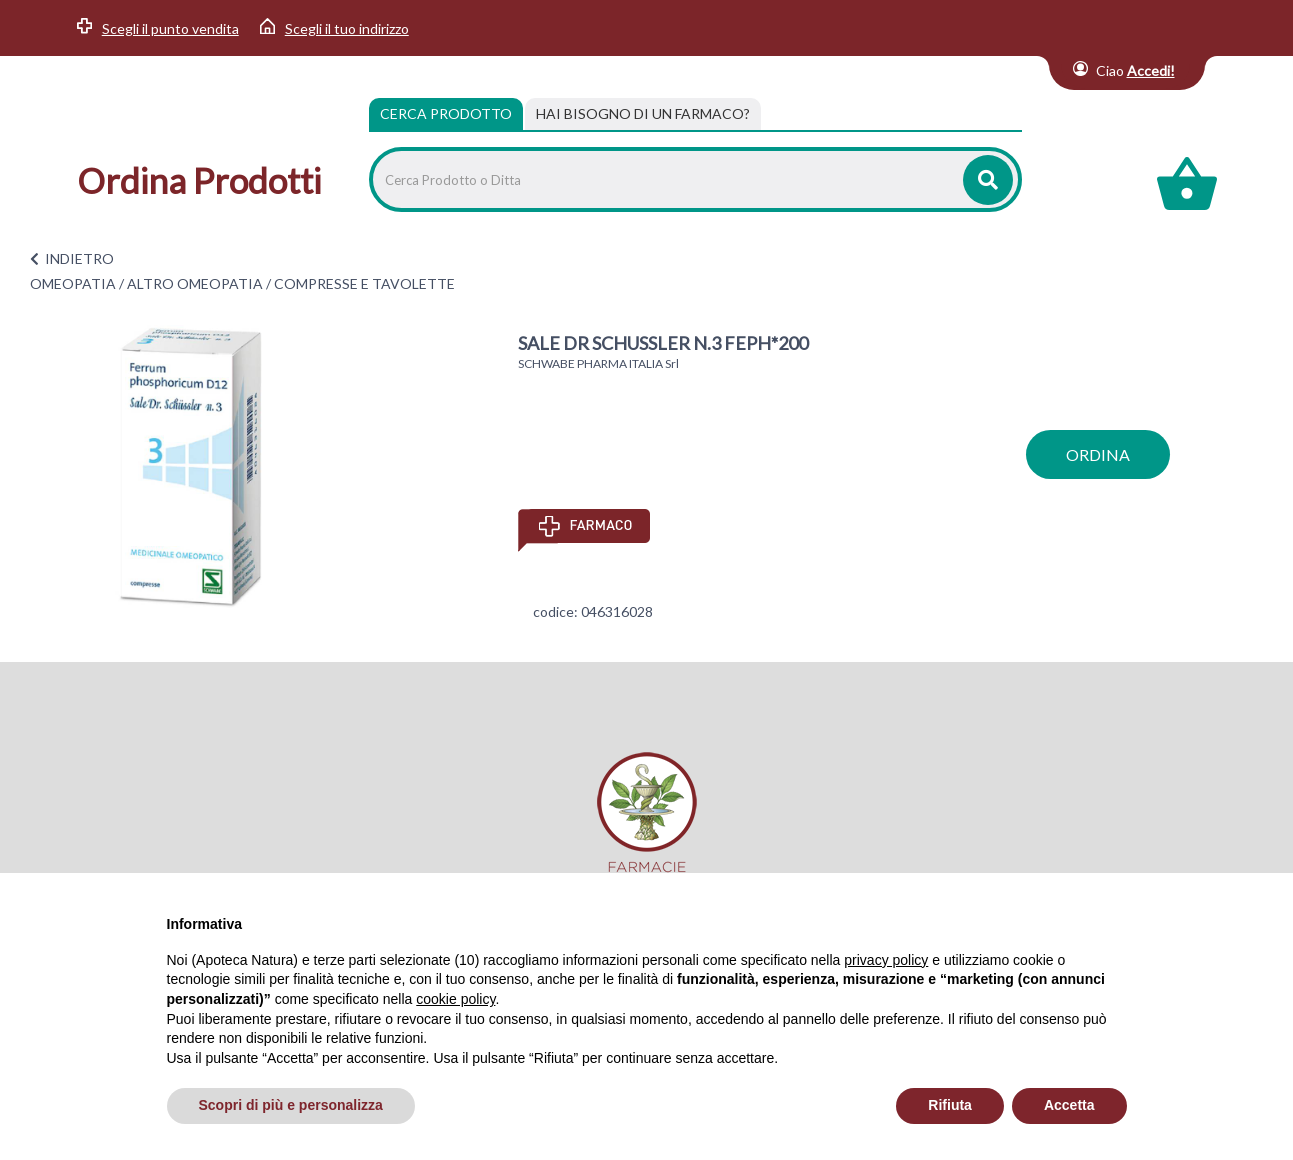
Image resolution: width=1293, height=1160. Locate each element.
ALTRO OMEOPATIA (195, 283)
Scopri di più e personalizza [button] (291, 1105)
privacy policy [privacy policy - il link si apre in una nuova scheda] (886, 960)
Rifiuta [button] (950, 1105)
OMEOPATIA (73, 283)
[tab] (643, 114)
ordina (1098, 454)
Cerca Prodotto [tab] (446, 113)
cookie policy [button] (455, 999)
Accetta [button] (1069, 1105)
